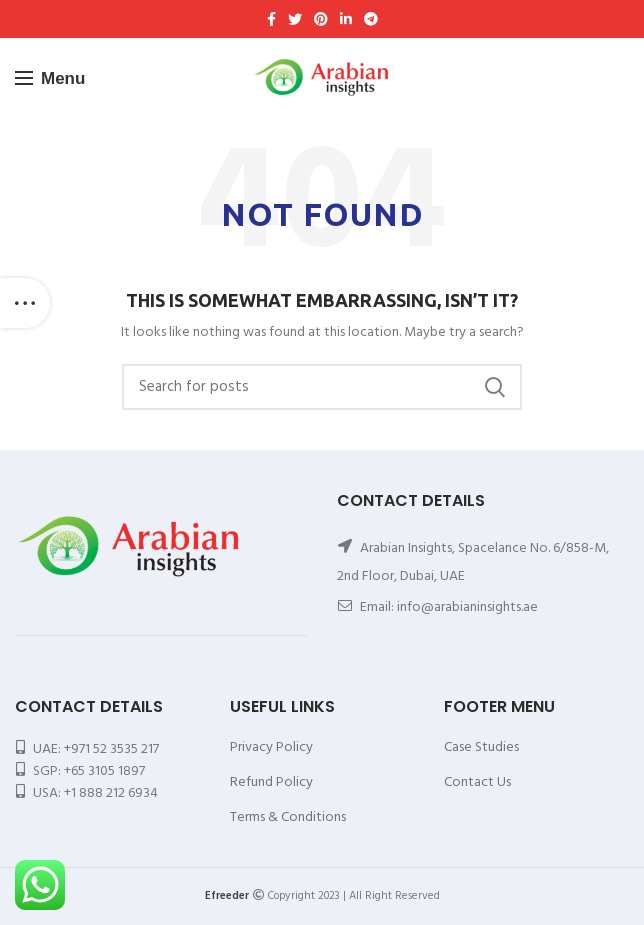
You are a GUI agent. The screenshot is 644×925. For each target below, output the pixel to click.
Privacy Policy (271, 747)
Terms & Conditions (288, 817)
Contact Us (477, 782)
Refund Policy (271, 782)
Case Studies (481, 747)
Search (495, 387)
